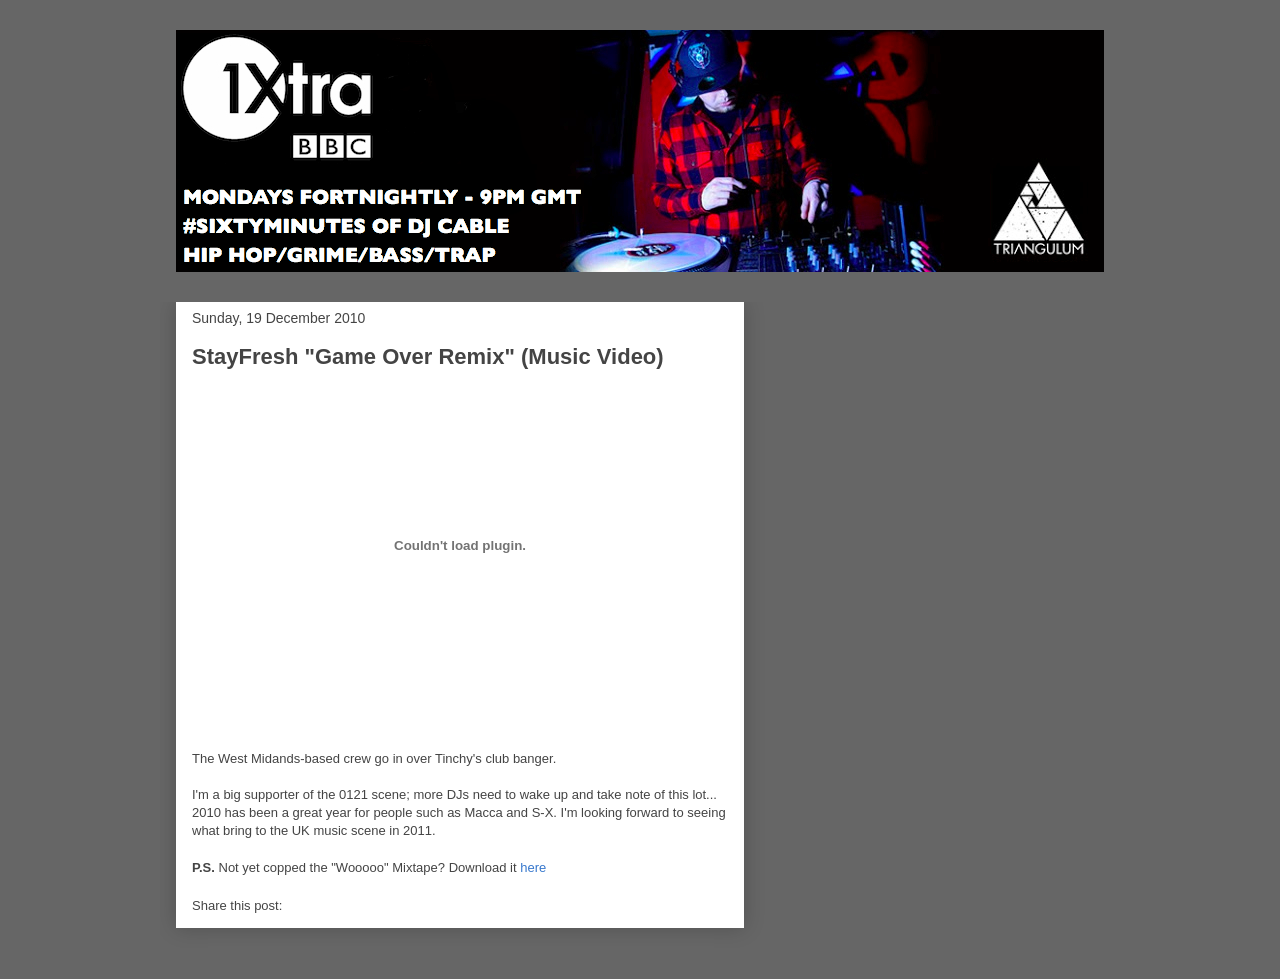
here (533, 867)
